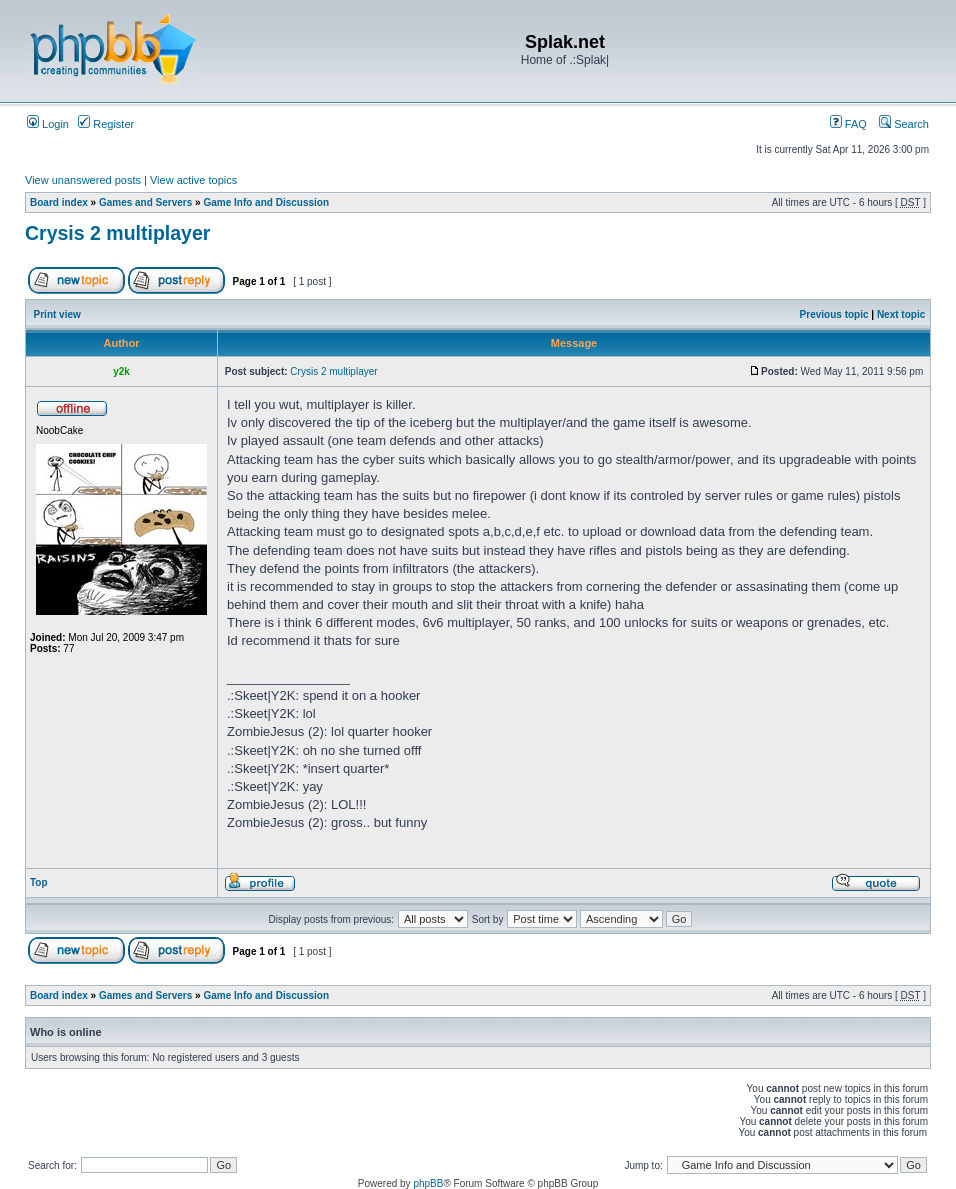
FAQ (848, 124)
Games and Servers (145, 202)
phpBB (428, 1183)
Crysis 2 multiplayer (117, 233)
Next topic (901, 314)
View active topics (193, 180)
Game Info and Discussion (266, 202)
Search (904, 124)
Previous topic (834, 314)
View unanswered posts (83, 180)
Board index (59, 202)
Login (48, 124)
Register (106, 124)
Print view (57, 314)
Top (39, 882)
